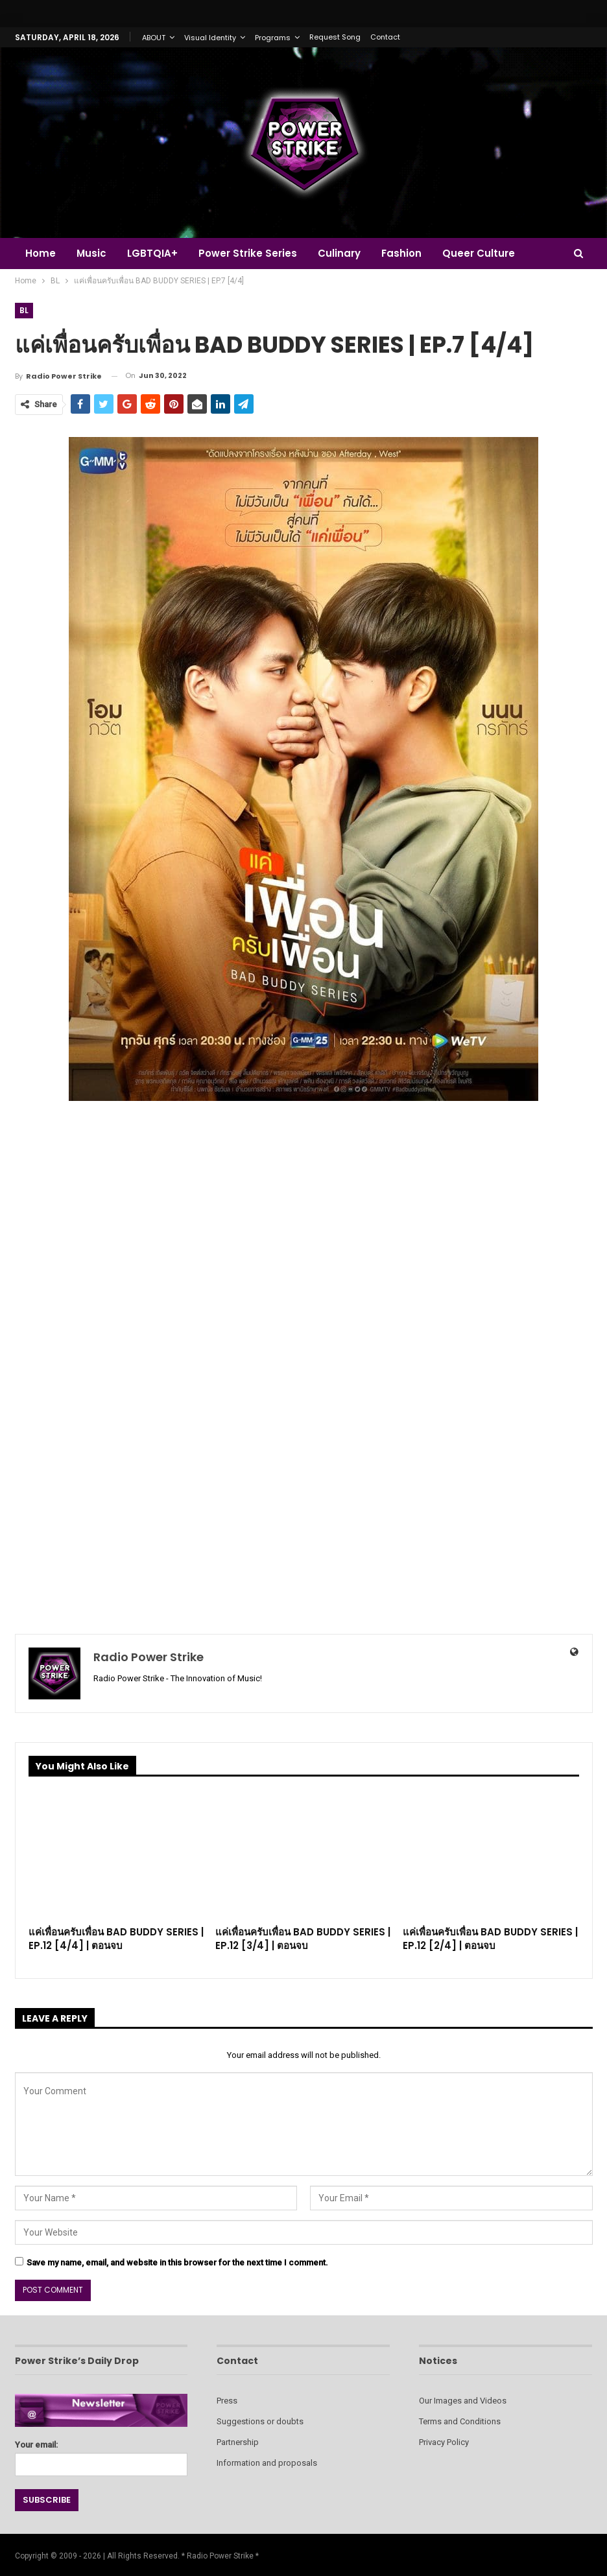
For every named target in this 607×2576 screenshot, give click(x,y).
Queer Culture (490, 253)
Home (40, 253)
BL (24, 310)
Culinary (347, 253)
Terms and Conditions (460, 2421)
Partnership (238, 2442)
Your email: (101, 2454)
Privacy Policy (444, 2442)
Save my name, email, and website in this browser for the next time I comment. (177, 2262)
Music (93, 253)
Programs (273, 37)
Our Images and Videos (462, 2400)
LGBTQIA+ (156, 253)
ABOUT (153, 37)
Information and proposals (267, 2463)
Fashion (411, 253)
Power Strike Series (253, 253)
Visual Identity (210, 37)
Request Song (335, 37)
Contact (385, 37)
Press (227, 2400)
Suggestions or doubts (260, 2421)
